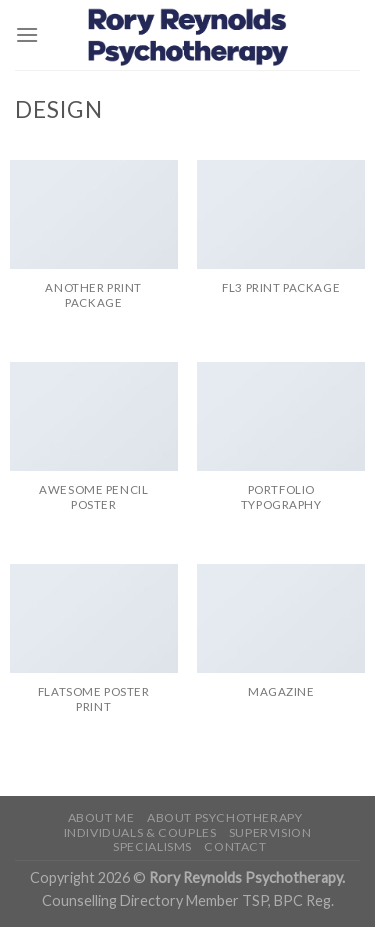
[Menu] (27, 34)
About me (101, 817)
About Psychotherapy (225, 817)
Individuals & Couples (140, 832)
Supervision (270, 832)
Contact (235, 846)
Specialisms (152, 846)
